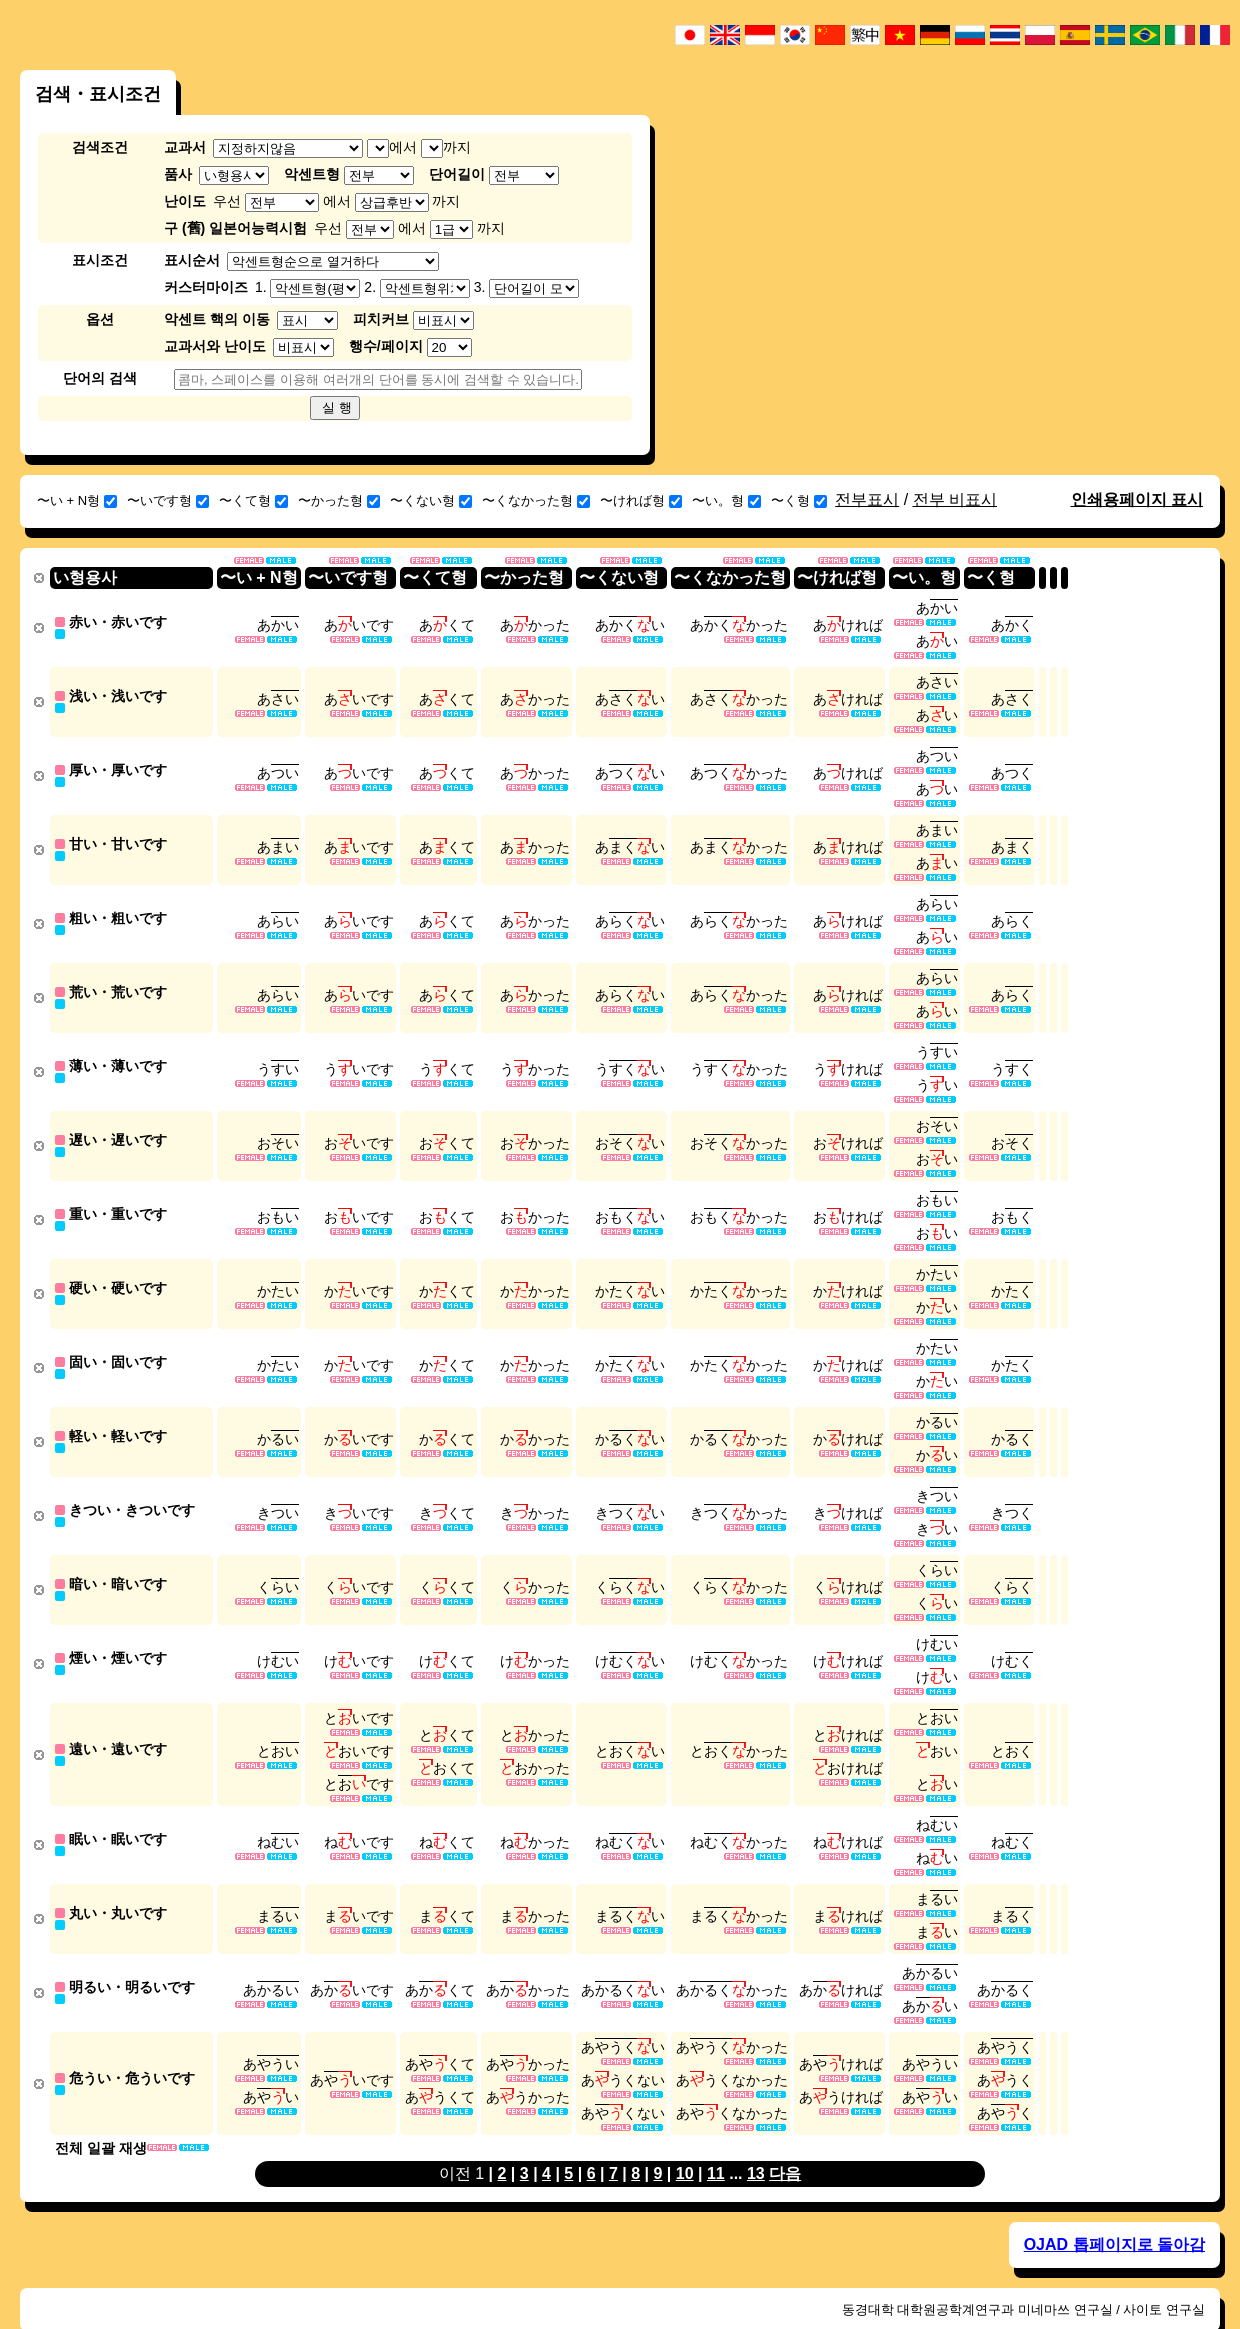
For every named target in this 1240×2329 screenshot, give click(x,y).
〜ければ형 (641, 500)
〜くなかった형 (536, 500)
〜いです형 (168, 500)
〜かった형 (339, 500)
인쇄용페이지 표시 (1137, 499)
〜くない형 (431, 500)
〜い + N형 (77, 500)
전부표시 (867, 499)
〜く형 (799, 500)
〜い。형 (726, 500)
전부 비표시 (955, 499)
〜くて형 (253, 500)
